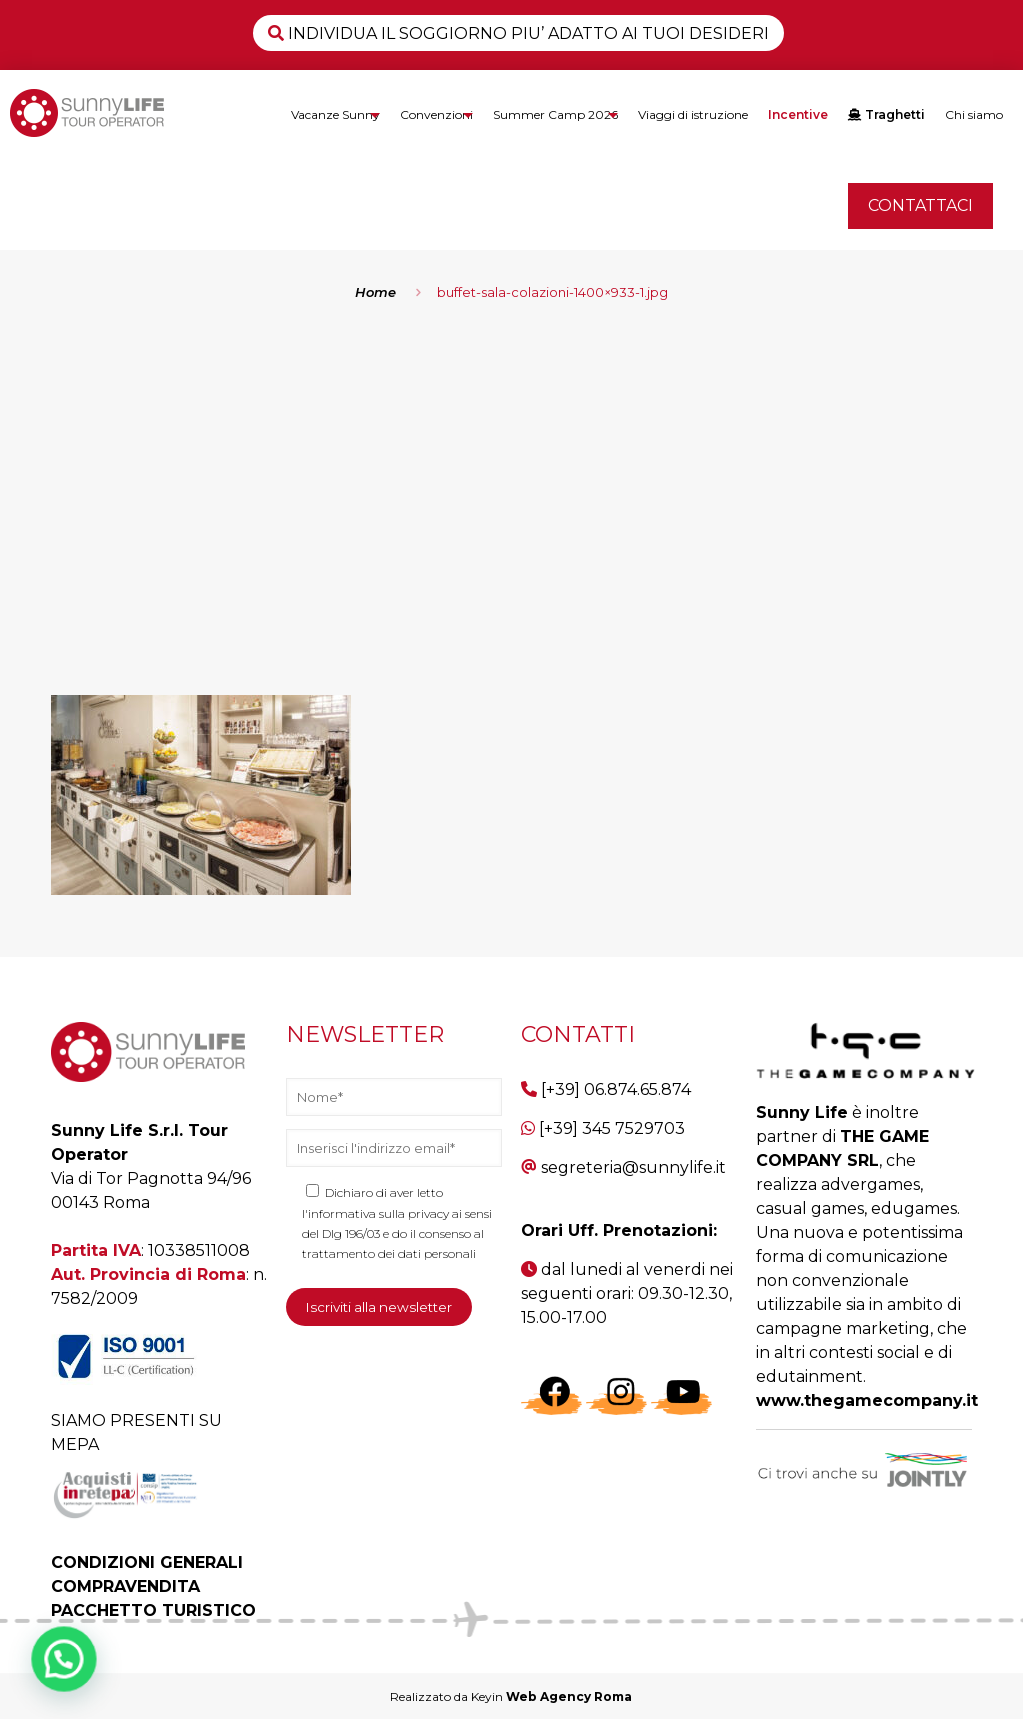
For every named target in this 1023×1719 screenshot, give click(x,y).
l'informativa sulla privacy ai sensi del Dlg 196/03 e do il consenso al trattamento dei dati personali (397, 1233)
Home (375, 292)
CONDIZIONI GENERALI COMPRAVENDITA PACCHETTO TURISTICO (153, 1586)
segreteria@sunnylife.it (633, 1167)
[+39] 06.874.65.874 (616, 1089)
